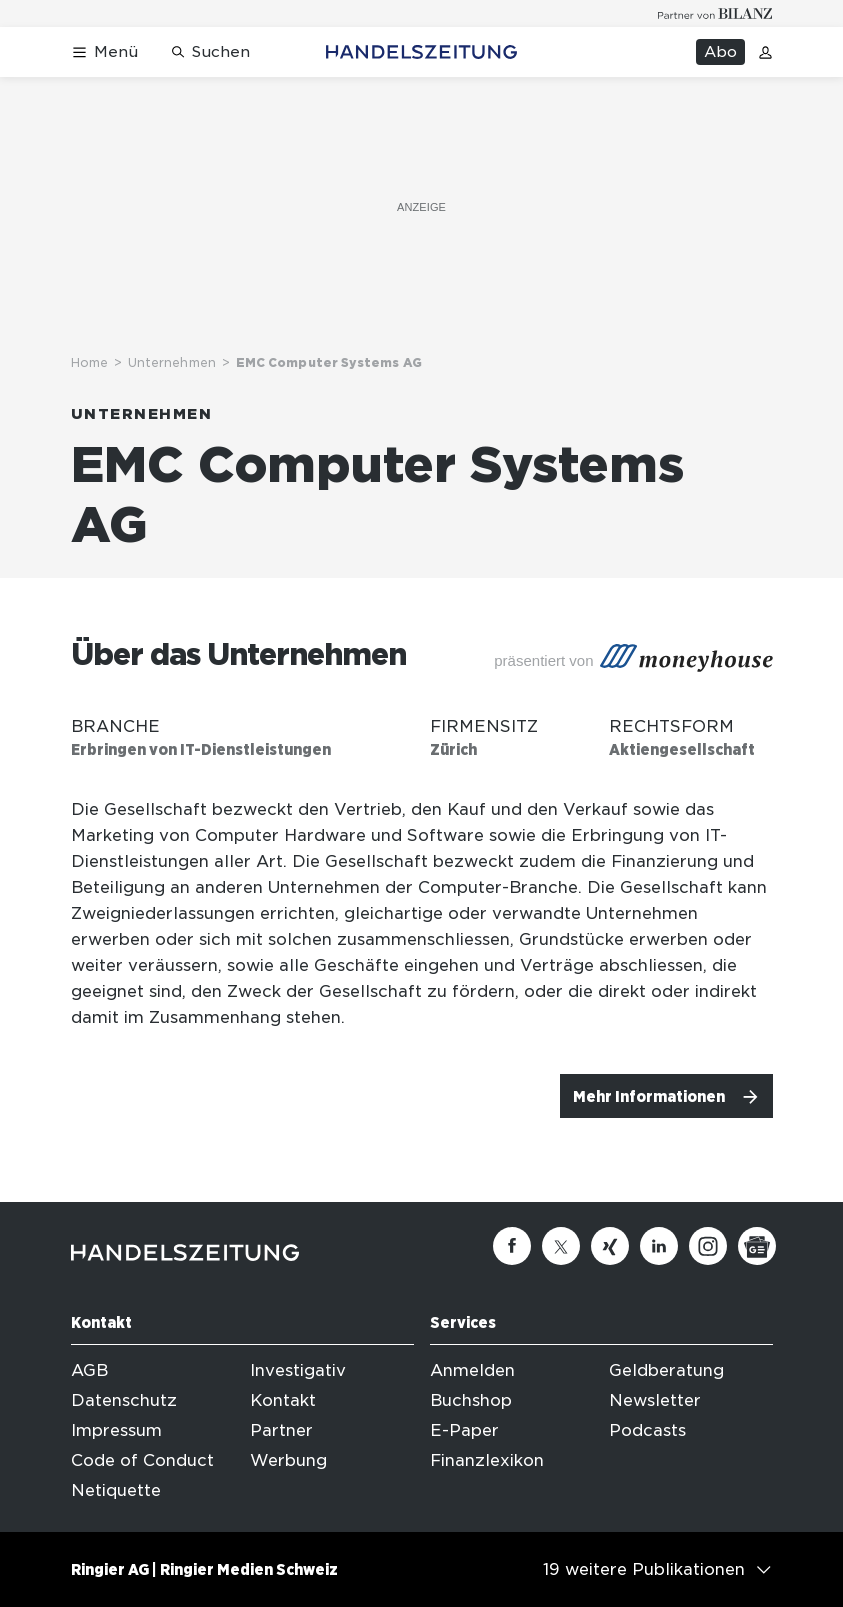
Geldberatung (666, 1370)
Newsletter (655, 1400)
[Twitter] (561, 1246)
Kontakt (283, 1400)
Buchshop (471, 1400)
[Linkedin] (659, 1246)
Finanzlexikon (487, 1460)
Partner (281, 1430)
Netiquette (116, 1490)
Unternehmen (172, 362)
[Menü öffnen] (104, 52)
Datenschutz (124, 1400)
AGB (89, 1370)
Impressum (116, 1430)
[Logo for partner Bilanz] (715, 13)
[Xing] (610, 1246)
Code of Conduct (142, 1460)
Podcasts (647, 1430)
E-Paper (464, 1430)
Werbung (288, 1460)
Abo (720, 52)
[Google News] (757, 1246)
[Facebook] (512, 1246)
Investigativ (298, 1370)
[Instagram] (708, 1246)
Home (89, 362)
